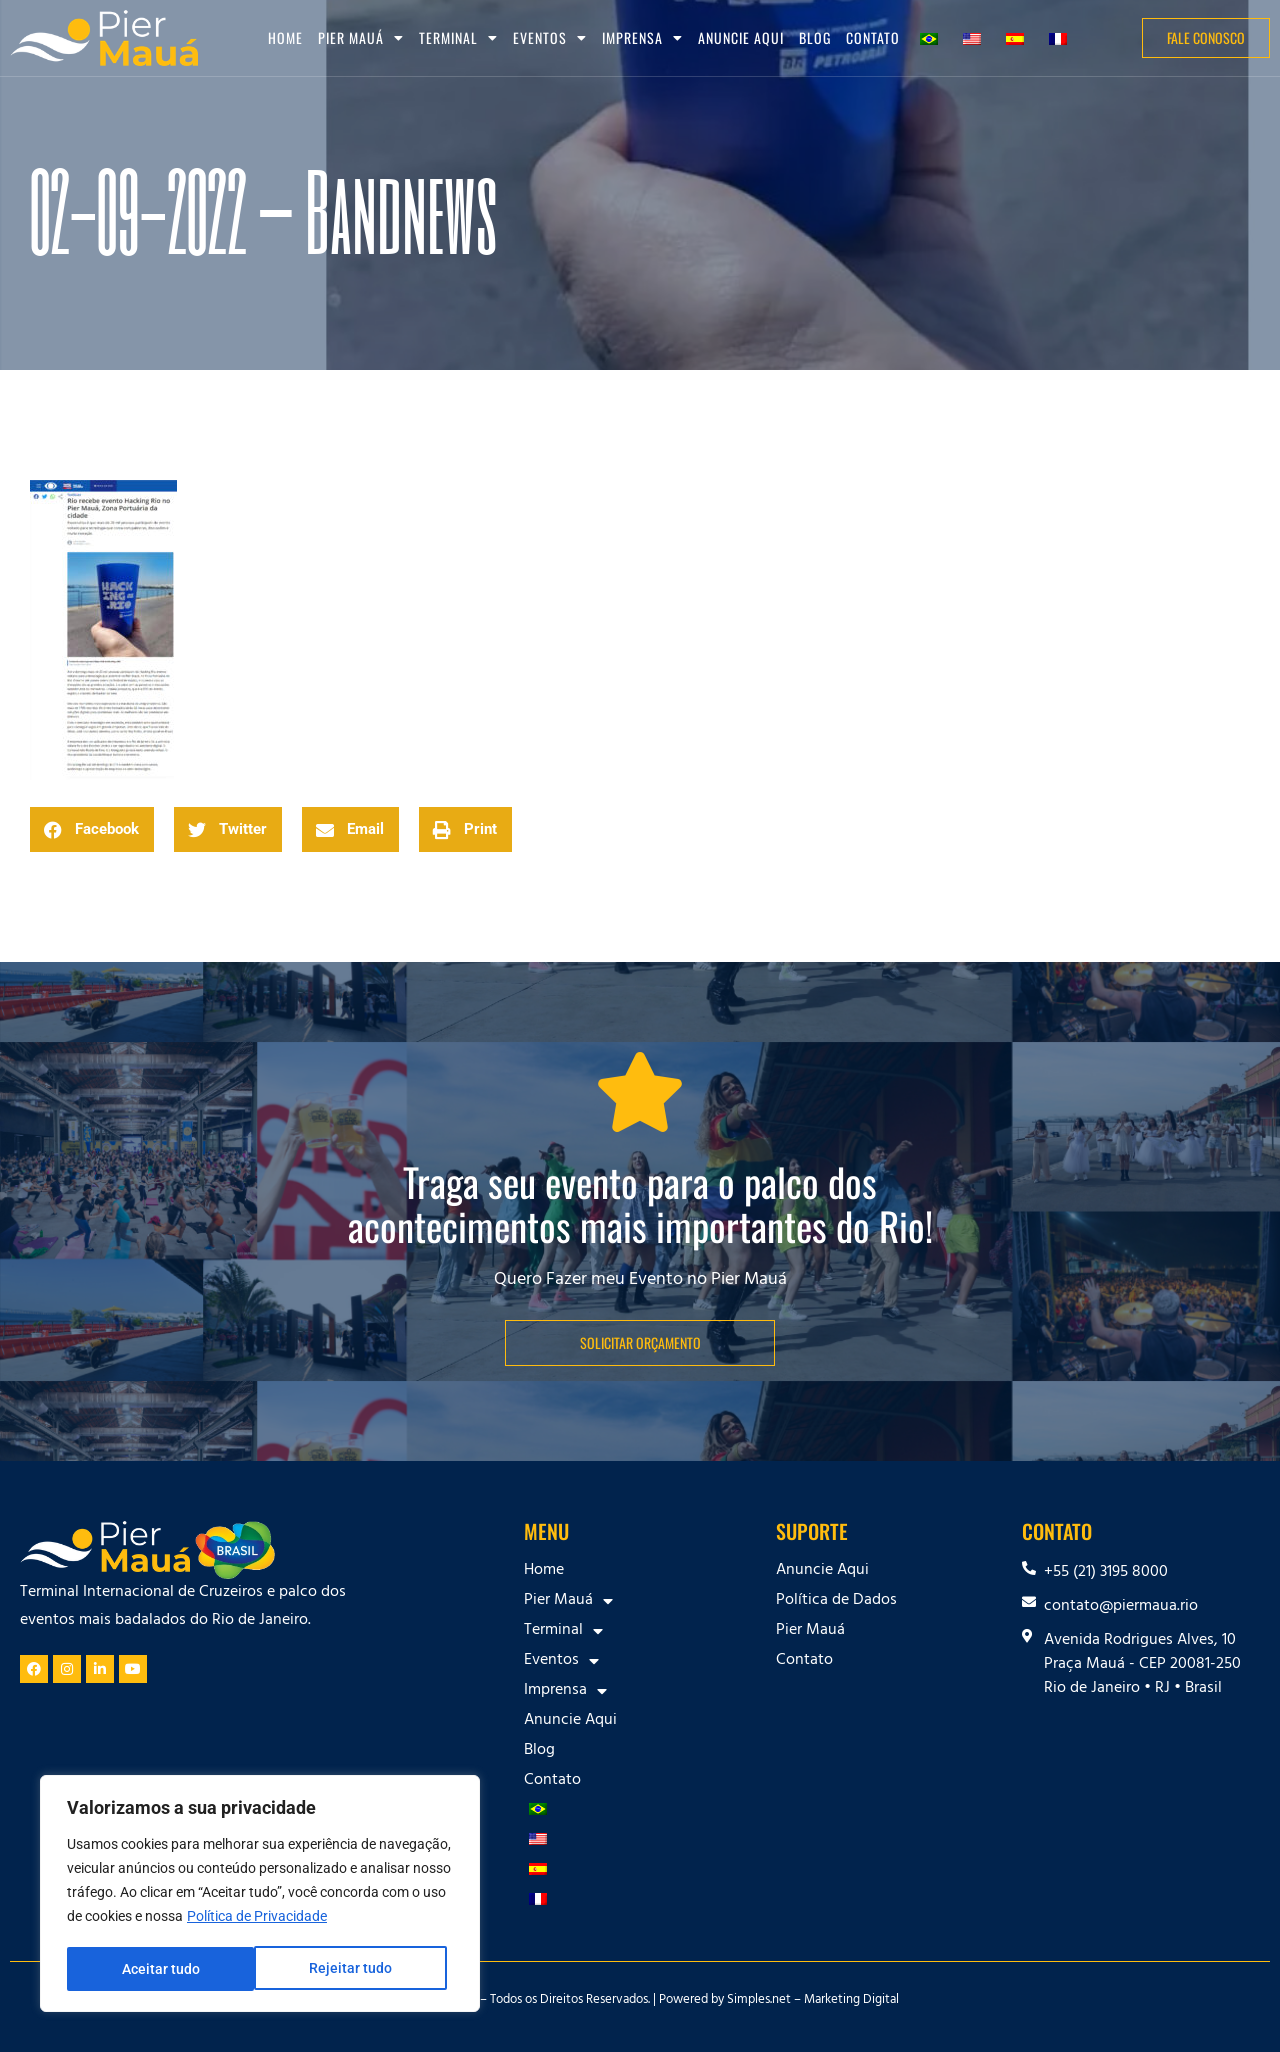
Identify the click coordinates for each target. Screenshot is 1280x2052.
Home (285, 37)
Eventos (550, 38)
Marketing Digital (851, 2001)
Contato (873, 37)
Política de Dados (836, 1601)
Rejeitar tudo (162, 1969)
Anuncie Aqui (741, 37)
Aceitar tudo (360, 1969)
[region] (260, 1895)
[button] (92, 829)
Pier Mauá (361, 38)
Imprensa (642, 38)
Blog (815, 37)
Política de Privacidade (257, 1919)
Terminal (458, 38)
